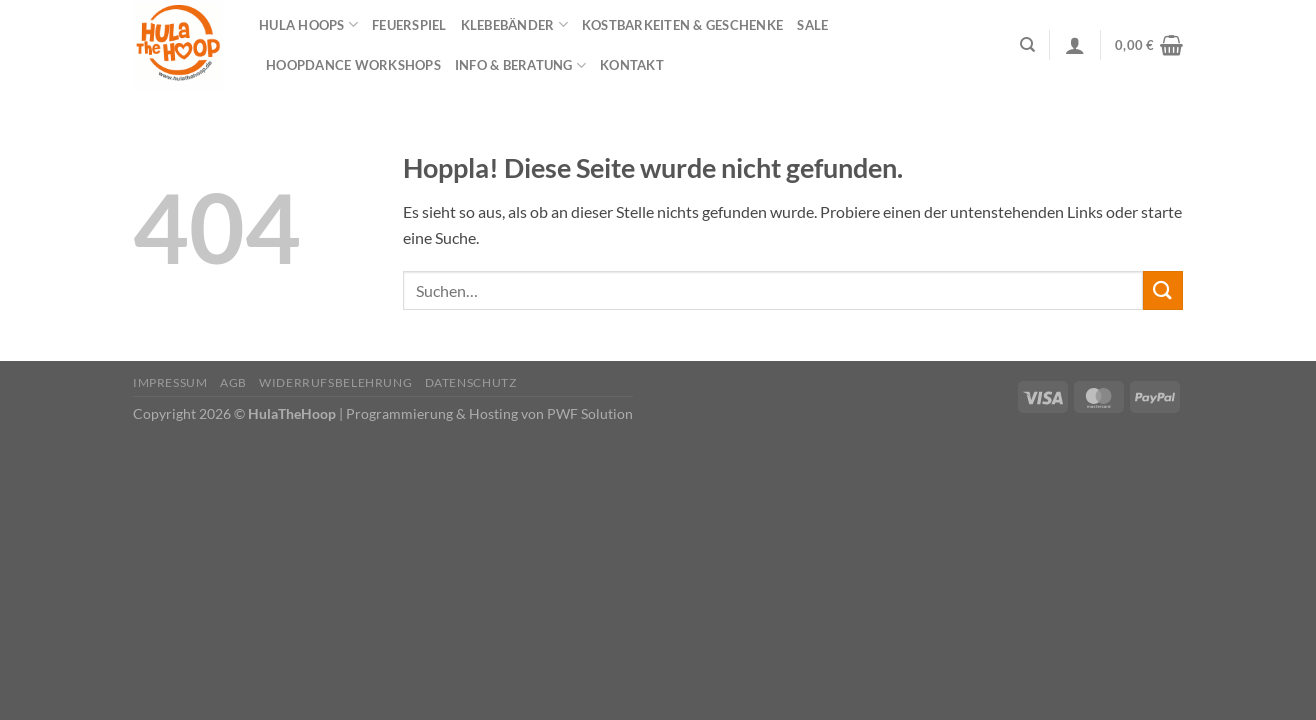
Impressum (170, 382)
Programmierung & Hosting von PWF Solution (489, 413)
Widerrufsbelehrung (335, 382)
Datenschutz (471, 382)
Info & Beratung (520, 65)
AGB (233, 382)
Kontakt (632, 65)
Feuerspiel (409, 25)
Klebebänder (514, 24)
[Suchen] (1027, 45)
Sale (812, 25)
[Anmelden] (1075, 45)
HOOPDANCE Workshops (353, 65)
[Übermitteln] (1163, 290)
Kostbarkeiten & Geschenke (682, 25)
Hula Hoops (308, 24)
